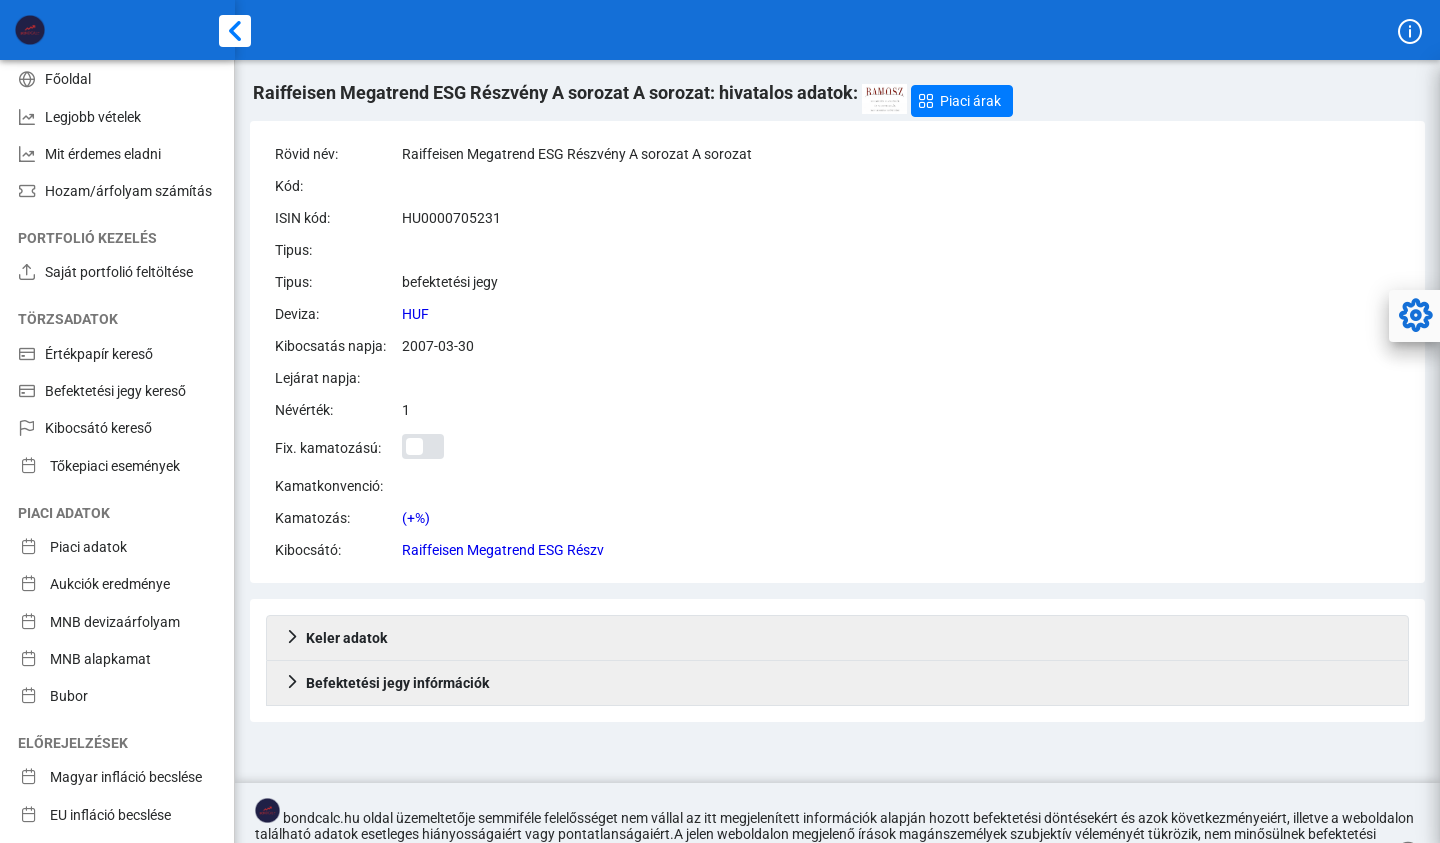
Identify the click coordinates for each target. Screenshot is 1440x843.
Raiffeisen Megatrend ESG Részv (503, 550)
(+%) (416, 518)
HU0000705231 (451, 218)
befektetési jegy (450, 282)
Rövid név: (306, 154)
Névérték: (304, 410)
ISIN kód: (302, 218)
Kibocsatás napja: (330, 346)
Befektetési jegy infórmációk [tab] (387, 683)
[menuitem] (117, 78)
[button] (962, 101)
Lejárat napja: (317, 378)
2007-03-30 (438, 346)
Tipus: (293, 250)
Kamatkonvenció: (329, 486)
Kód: (289, 186)
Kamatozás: (312, 518)
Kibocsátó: (308, 550)
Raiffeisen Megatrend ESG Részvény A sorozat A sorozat (577, 154)
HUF (415, 314)
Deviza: (297, 314)
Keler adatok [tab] (336, 638)
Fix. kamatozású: (328, 448)
